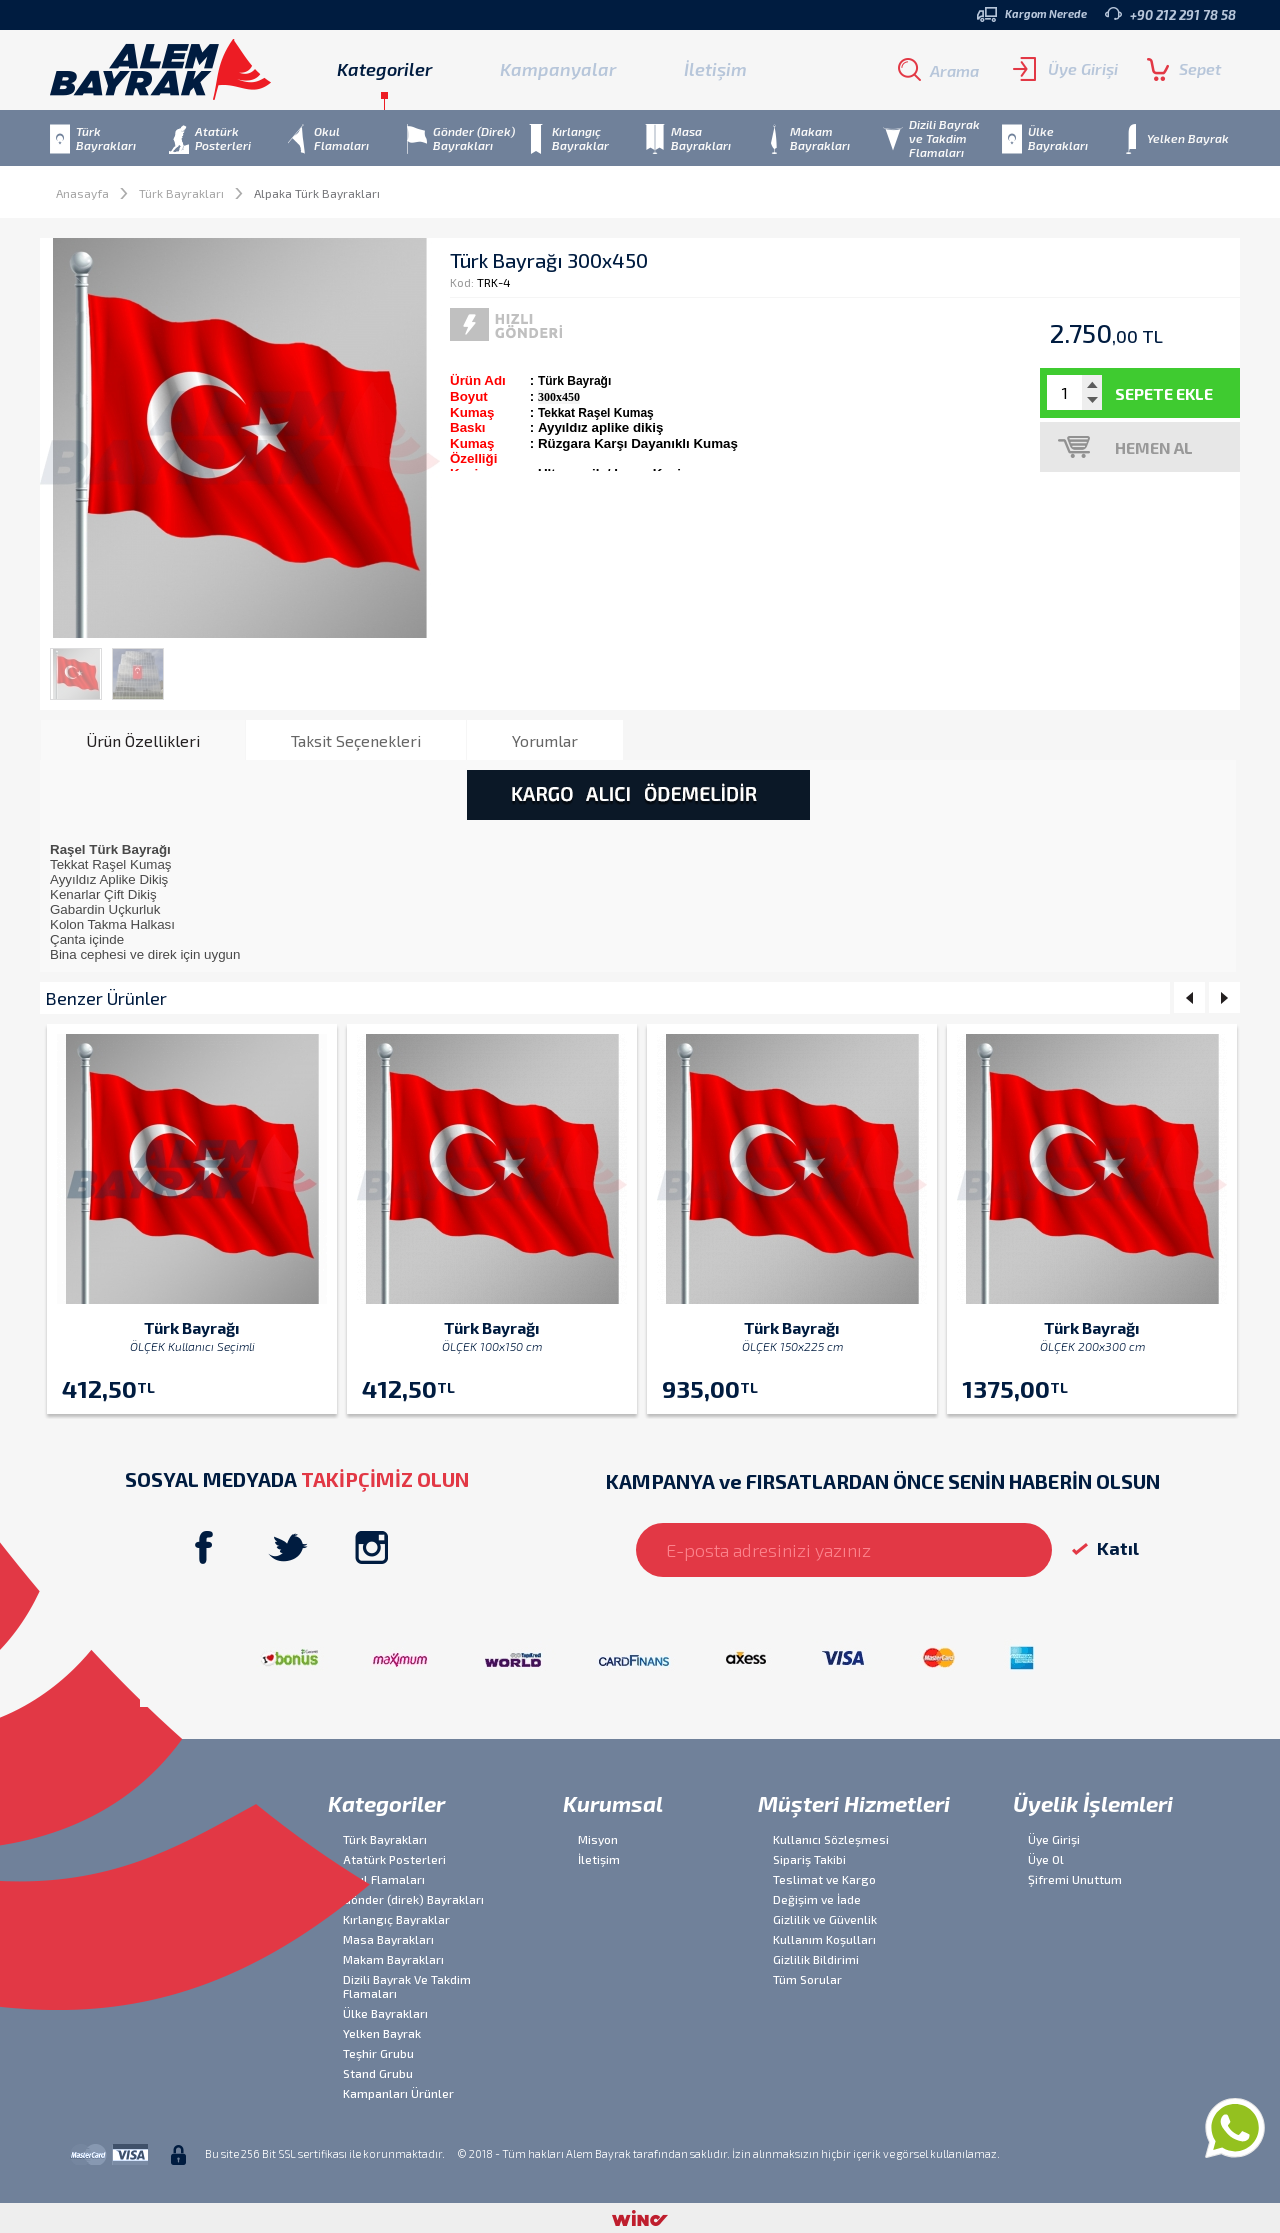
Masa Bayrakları (388, 1939)
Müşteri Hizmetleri (854, 1803)
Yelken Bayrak (382, 2033)
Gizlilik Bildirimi (816, 1959)
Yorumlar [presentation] (545, 740)
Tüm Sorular (807, 1979)
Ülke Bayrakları (385, 2013)
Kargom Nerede (1032, 14)
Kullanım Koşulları (824, 1939)
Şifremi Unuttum (1075, 1879)
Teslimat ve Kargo (824, 1879)
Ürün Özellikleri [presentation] (143, 740)
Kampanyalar (558, 69)
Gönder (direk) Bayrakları (413, 1899)
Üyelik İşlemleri (1093, 1803)
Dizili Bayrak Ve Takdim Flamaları (407, 1986)
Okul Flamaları (384, 1879)
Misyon (598, 1839)
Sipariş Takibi (809, 1859)
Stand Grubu (378, 2073)
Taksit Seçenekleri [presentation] (356, 740)
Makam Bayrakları (393, 1959)
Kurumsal (613, 1803)
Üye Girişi (1065, 69)
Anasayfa (82, 193)
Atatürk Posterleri (394, 1859)
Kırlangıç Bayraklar (396, 1919)
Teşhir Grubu (378, 2053)
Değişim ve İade (817, 1899)
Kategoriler (386, 1803)
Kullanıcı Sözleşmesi (831, 1839)
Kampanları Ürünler (398, 2093)
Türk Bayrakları (181, 193)
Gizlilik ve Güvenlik (825, 1919)
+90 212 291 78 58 (1170, 14)
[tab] (143, 740)
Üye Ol (1046, 1859)
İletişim (715, 69)
